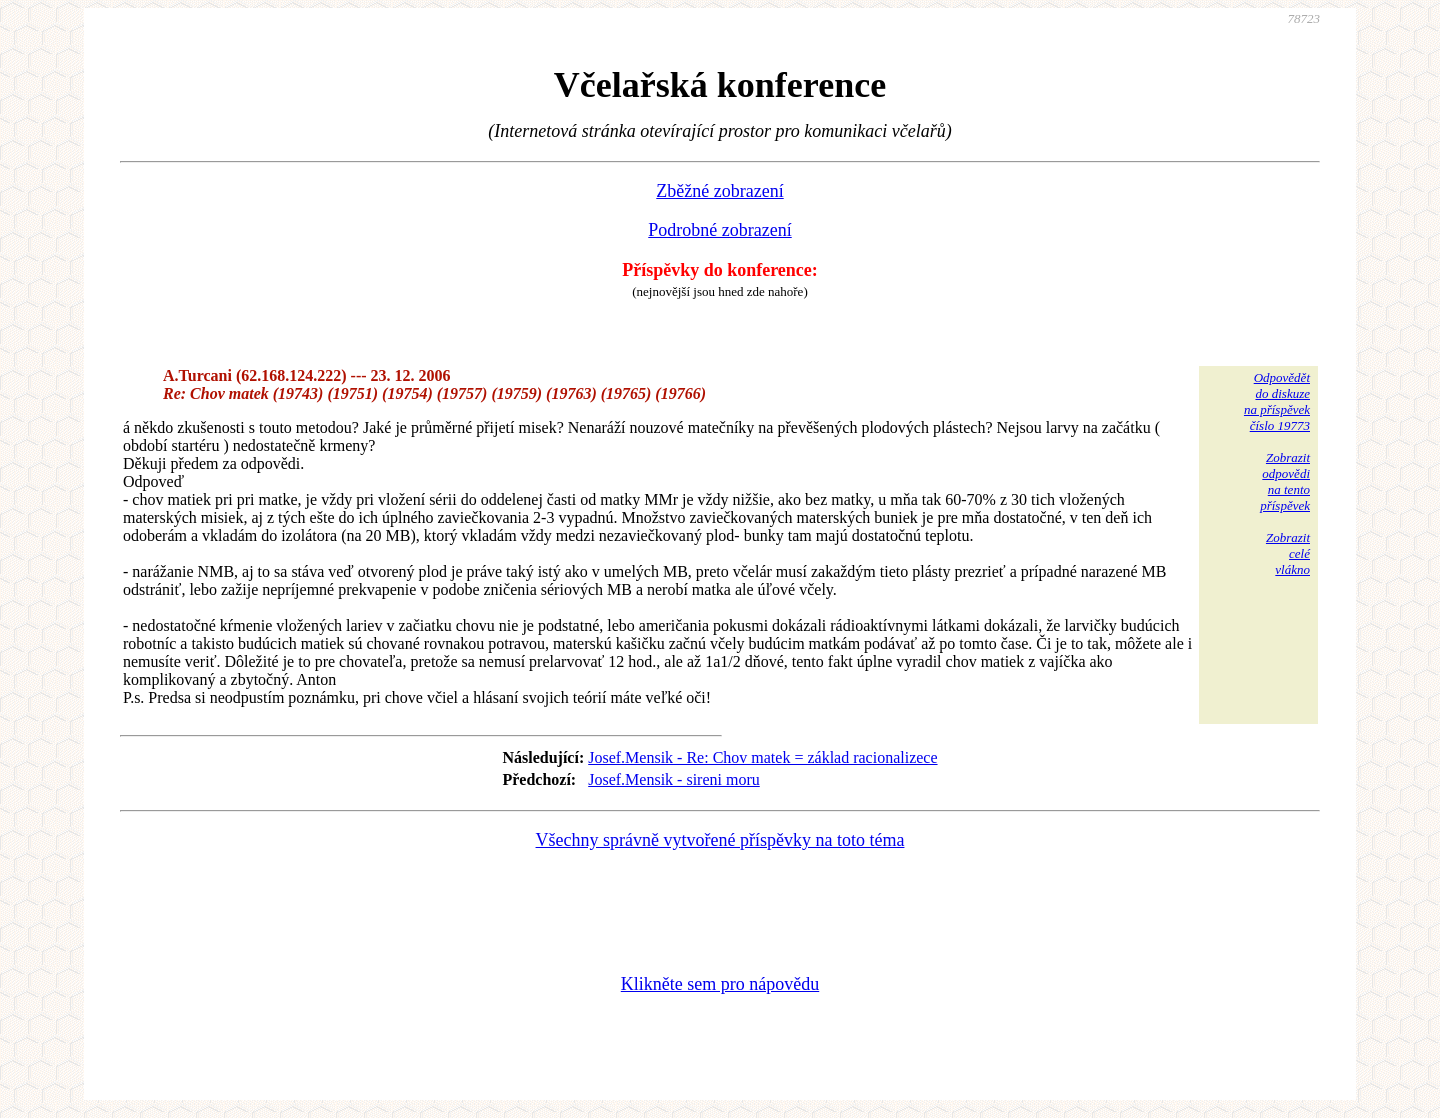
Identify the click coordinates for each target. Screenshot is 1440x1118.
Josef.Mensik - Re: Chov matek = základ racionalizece (762, 757)
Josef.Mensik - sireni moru (674, 779)
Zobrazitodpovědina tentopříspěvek (1285, 481)
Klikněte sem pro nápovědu (720, 984)
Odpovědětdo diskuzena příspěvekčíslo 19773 (1277, 401)
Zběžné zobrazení (719, 191)
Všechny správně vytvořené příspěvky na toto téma (720, 840)
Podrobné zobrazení (719, 230)
